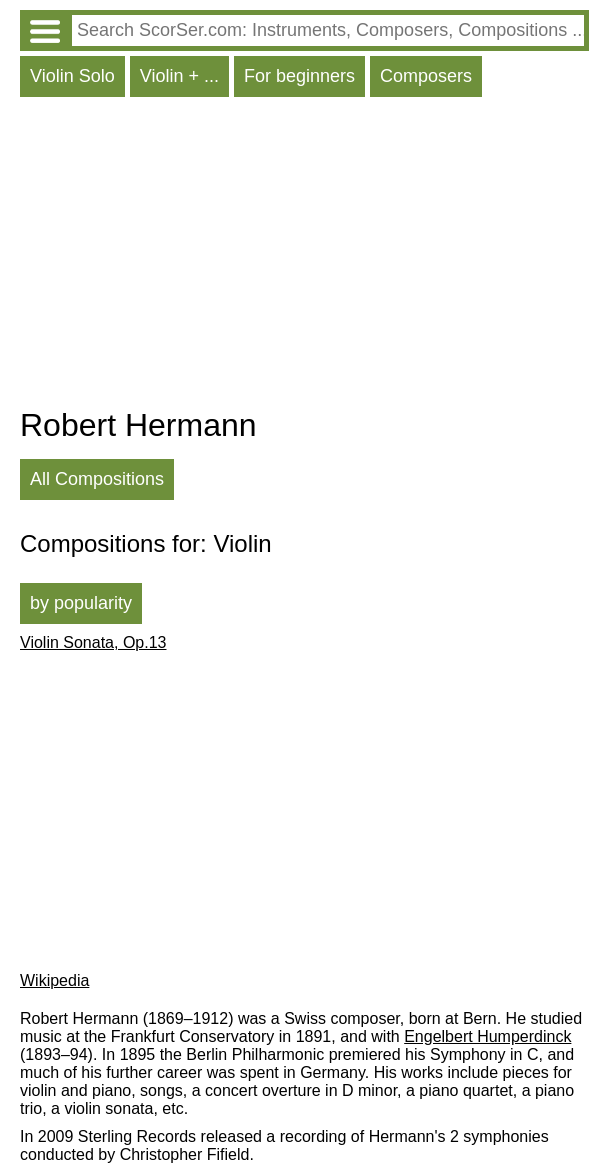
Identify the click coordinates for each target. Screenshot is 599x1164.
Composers (426, 76)
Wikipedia (54, 980)
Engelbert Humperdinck (487, 1036)
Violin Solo (72, 76)
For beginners (299, 76)
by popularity (81, 603)
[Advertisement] (304, 257)
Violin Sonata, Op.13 (93, 642)
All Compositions (97, 479)
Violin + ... (179, 76)
